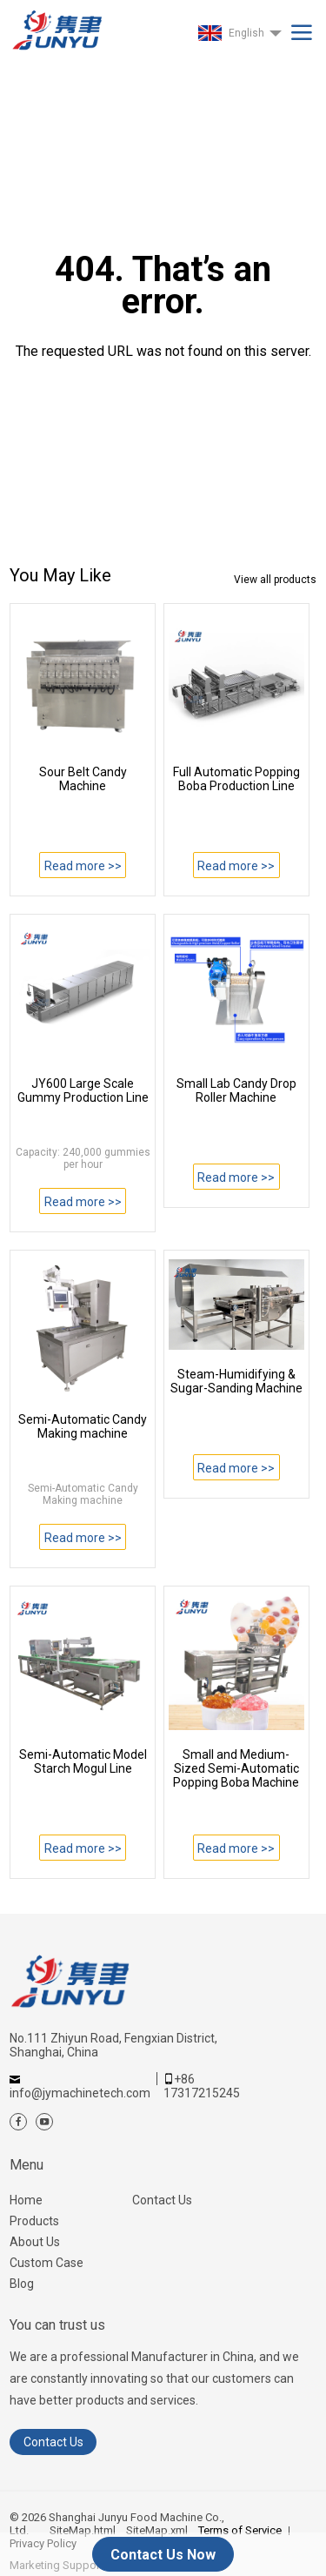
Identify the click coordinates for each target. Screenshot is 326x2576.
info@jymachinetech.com (80, 2093)
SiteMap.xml (157, 2530)
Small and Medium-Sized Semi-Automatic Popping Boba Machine (236, 1768)
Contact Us (162, 2200)
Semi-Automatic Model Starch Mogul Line (83, 1761)
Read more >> (83, 866)
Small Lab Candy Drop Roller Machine (236, 1090)
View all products (275, 580)
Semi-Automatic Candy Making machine (82, 1426)
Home (26, 2200)
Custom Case (46, 2263)
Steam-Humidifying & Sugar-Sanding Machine (236, 1381)
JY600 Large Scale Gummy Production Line (83, 1090)
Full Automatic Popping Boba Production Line (236, 779)
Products (34, 2221)
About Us (35, 2242)
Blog (22, 2284)
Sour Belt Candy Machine (83, 779)
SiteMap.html (83, 2530)
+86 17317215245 (201, 2086)
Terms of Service (240, 2530)
